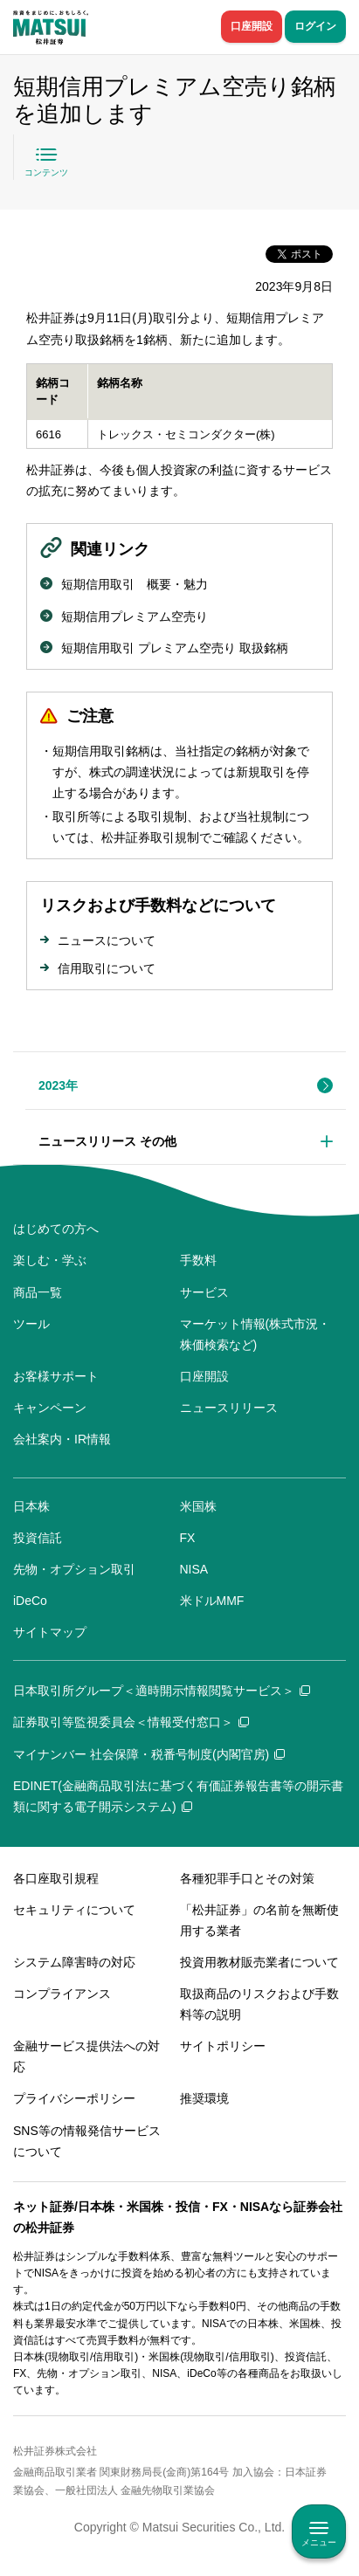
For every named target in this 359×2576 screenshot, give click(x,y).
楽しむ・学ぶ (49, 1260)
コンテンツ (46, 172)
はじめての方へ (56, 1229)
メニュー (318, 2542)
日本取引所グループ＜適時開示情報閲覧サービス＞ (161, 1691)
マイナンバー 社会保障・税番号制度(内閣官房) (149, 1754)
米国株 (198, 1506)
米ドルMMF (212, 1601)
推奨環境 (204, 2098)
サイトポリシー (223, 2046)
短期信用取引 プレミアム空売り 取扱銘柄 (174, 648)
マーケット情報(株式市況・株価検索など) (255, 1334)
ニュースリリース (229, 1408)
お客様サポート (56, 1376)
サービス (204, 1292)
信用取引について (106, 968)
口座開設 (252, 26)
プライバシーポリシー (74, 2098)
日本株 (31, 1506)
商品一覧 (37, 1292)
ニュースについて (106, 940)
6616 (48, 434)
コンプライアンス (62, 1994)
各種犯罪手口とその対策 (247, 1878)
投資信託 (37, 1538)
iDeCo (30, 1601)
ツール (31, 1324)
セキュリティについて (74, 1910)
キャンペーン (49, 1408)
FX (188, 1538)
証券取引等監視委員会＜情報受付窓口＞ (131, 1722)
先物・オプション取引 (74, 1569)
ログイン (315, 26)
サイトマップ (49, 1632)
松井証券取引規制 (150, 837)
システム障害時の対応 (74, 1962)
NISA (194, 1569)
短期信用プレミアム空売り (134, 616)
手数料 (198, 1260)
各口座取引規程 (56, 1878)
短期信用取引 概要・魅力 (134, 584)
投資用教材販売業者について (259, 1962)
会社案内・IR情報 (62, 1439)
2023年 (58, 1085)
